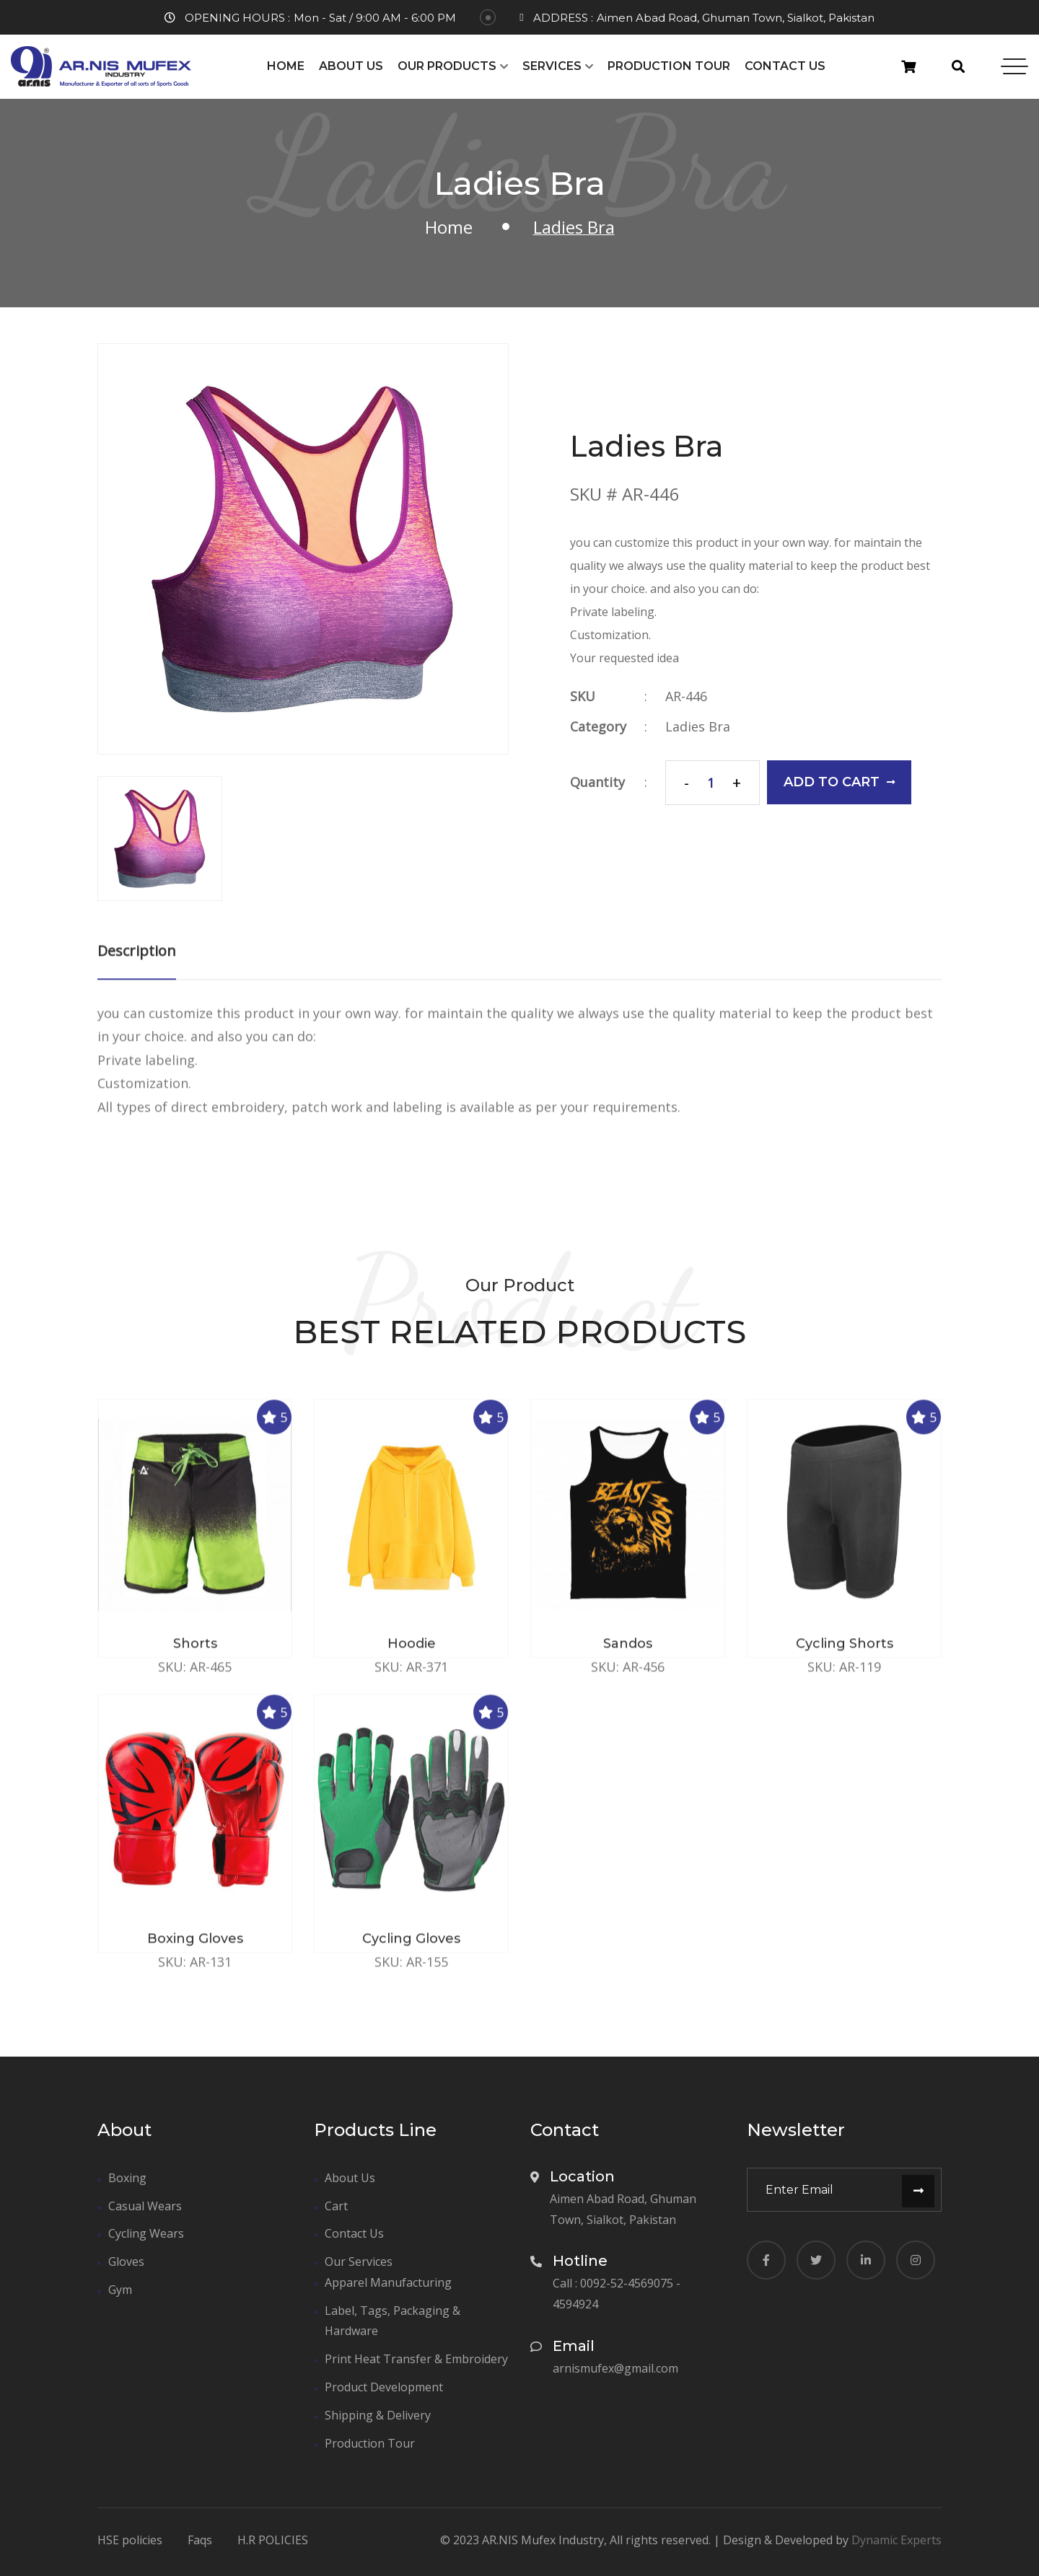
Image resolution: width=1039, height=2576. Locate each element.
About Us (351, 66)
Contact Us (785, 66)
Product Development (384, 2387)
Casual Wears (145, 2206)
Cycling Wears (146, 2233)
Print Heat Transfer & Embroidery (416, 2359)
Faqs (200, 2541)
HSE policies (129, 2541)
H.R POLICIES (272, 2541)
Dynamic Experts (896, 2540)
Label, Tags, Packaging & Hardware (392, 2321)
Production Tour (669, 66)
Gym (120, 2290)
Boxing (127, 2178)
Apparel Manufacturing (388, 2282)
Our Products (447, 66)
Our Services (359, 2261)
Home (285, 66)
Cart (336, 2206)
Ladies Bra (698, 726)
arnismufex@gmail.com (615, 2368)
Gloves (126, 2261)
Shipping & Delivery (378, 2415)
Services (552, 66)
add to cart (839, 782)
